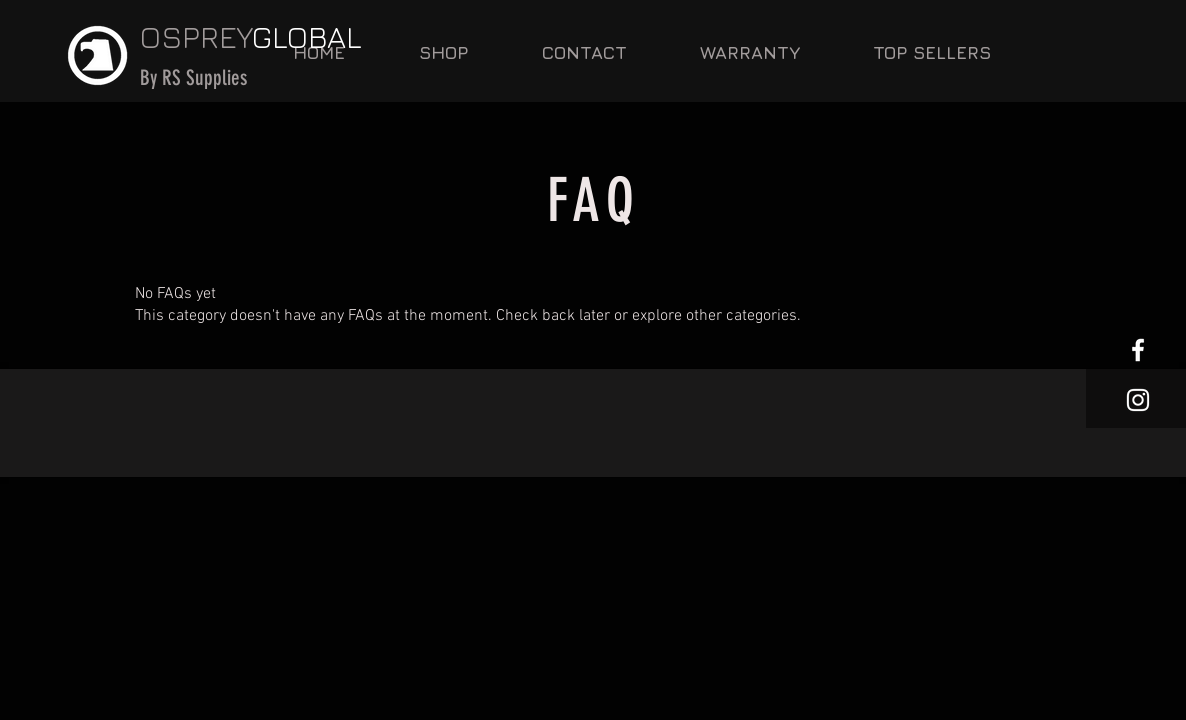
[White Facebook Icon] (1138, 350)
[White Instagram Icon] (1138, 400)
